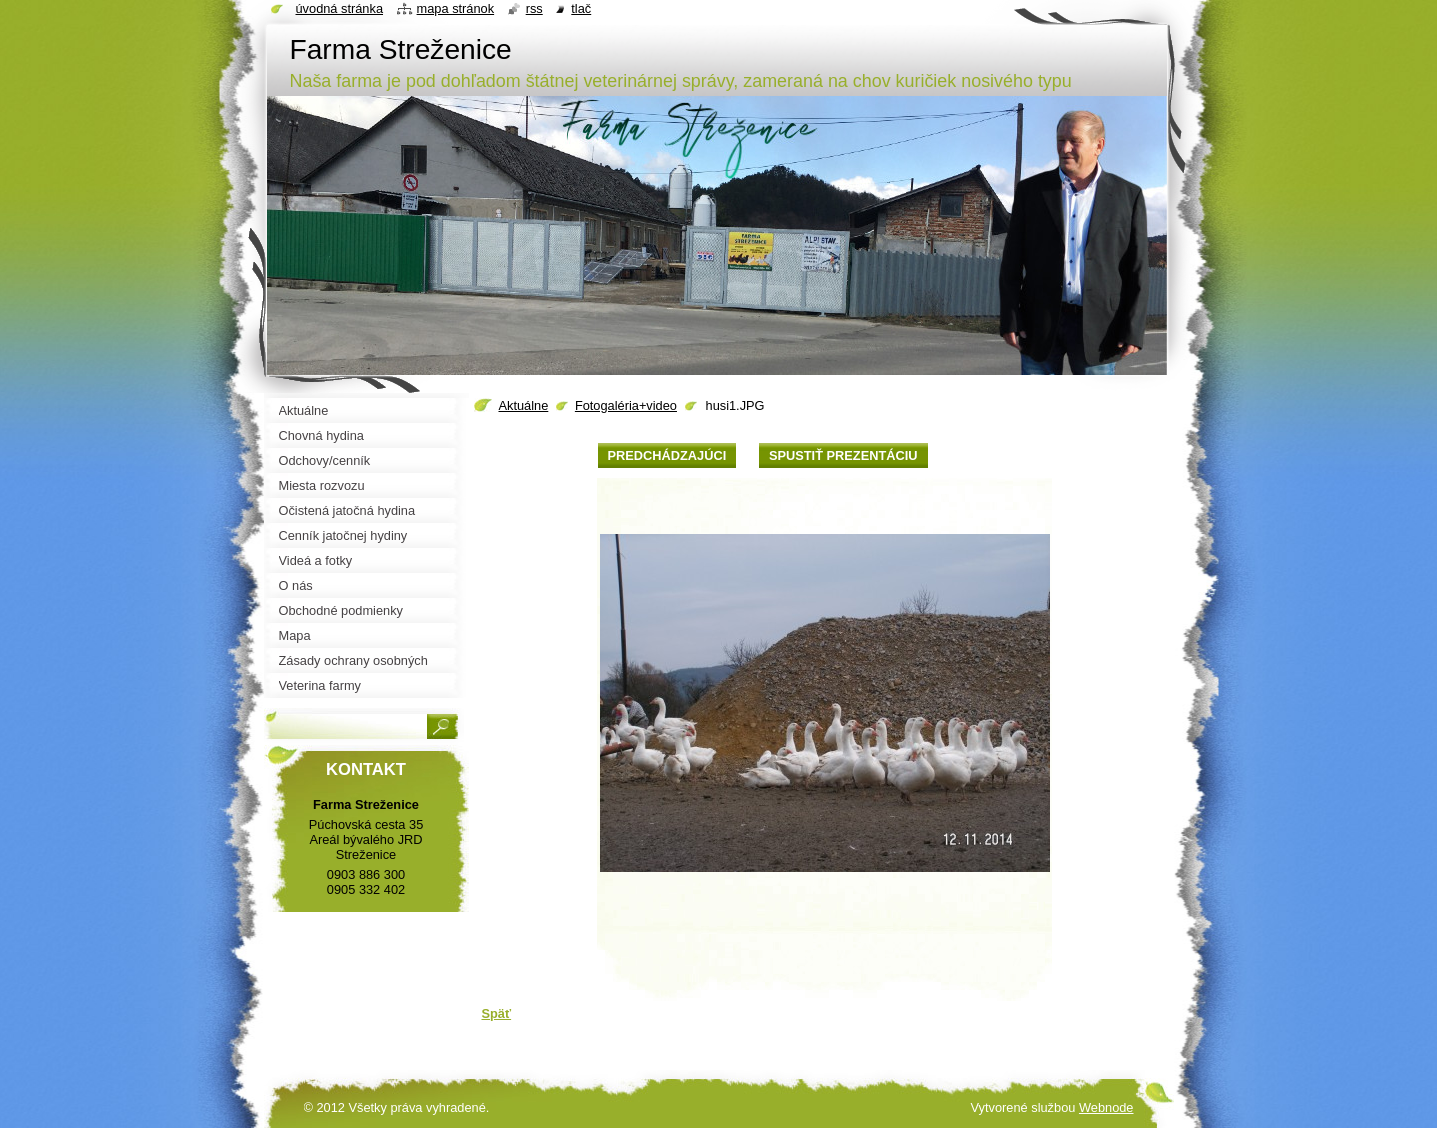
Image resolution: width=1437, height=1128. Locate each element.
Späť (497, 1013)
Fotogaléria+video (626, 405)
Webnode (1106, 1107)
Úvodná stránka (340, 8)
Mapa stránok (456, 8)
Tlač (581, 8)
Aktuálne (524, 405)
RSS (534, 8)
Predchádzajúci (667, 455)
